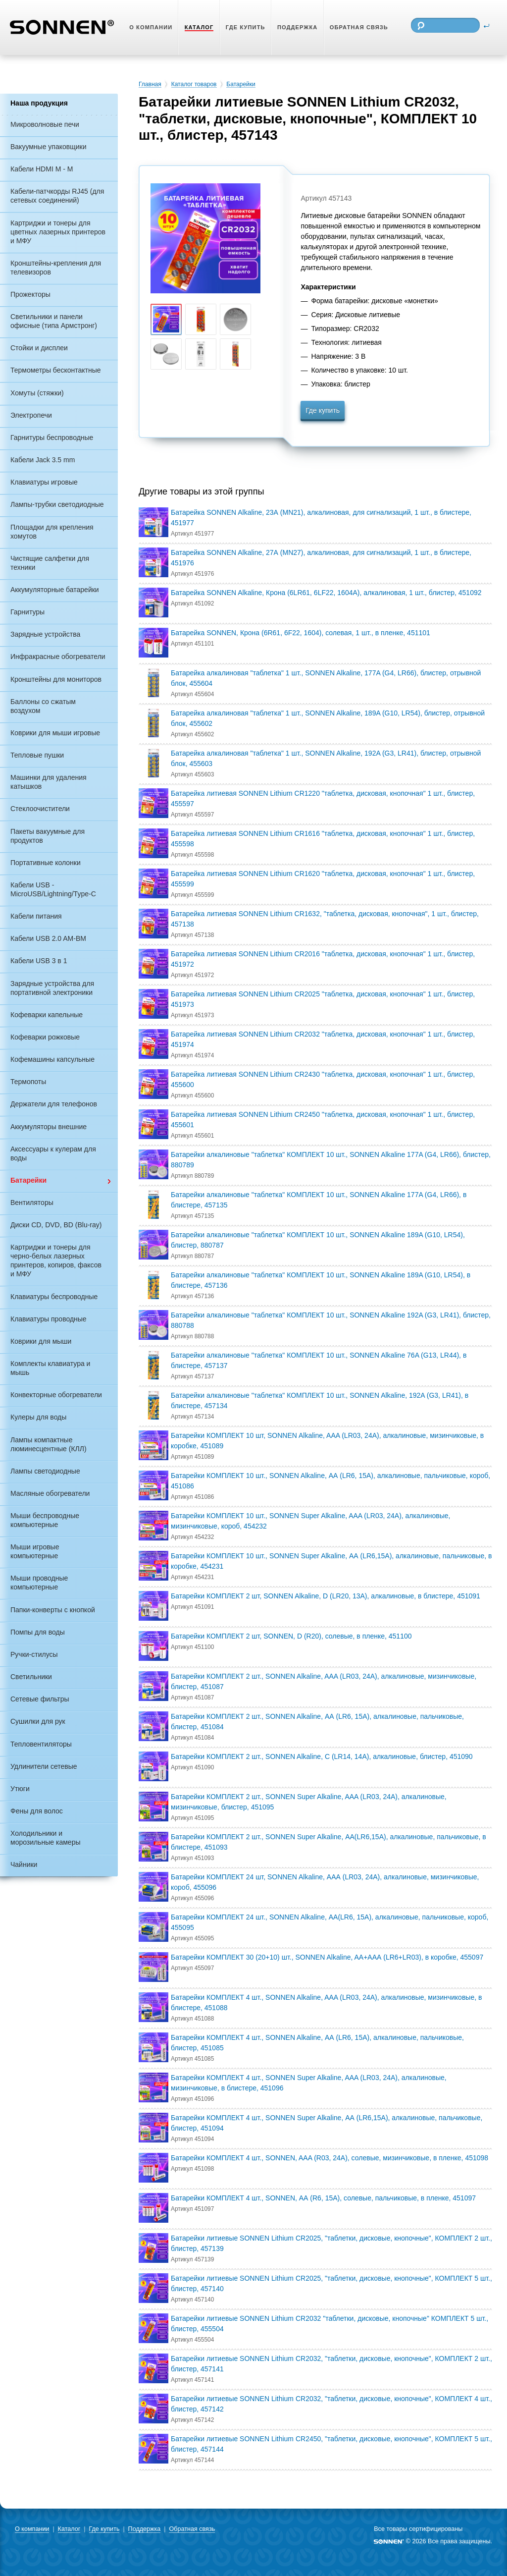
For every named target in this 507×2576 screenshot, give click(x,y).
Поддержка (144, 2529)
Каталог (69, 2529)
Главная (150, 84)
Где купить (322, 410)
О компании (32, 2529)
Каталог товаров (194, 84)
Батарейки (240, 84)
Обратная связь (192, 2529)
